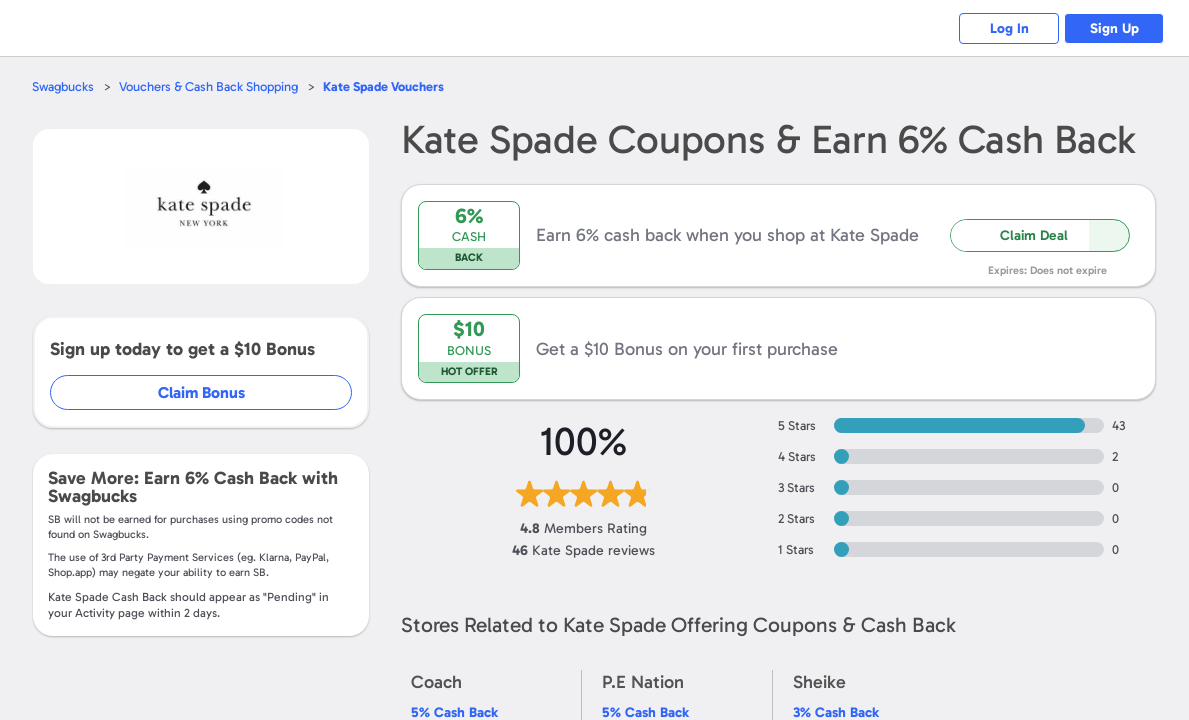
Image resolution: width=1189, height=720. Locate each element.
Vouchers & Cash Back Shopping (208, 86)
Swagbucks (63, 86)
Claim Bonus (201, 392)
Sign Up (1114, 28)
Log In (1009, 28)
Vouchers (383, 86)
